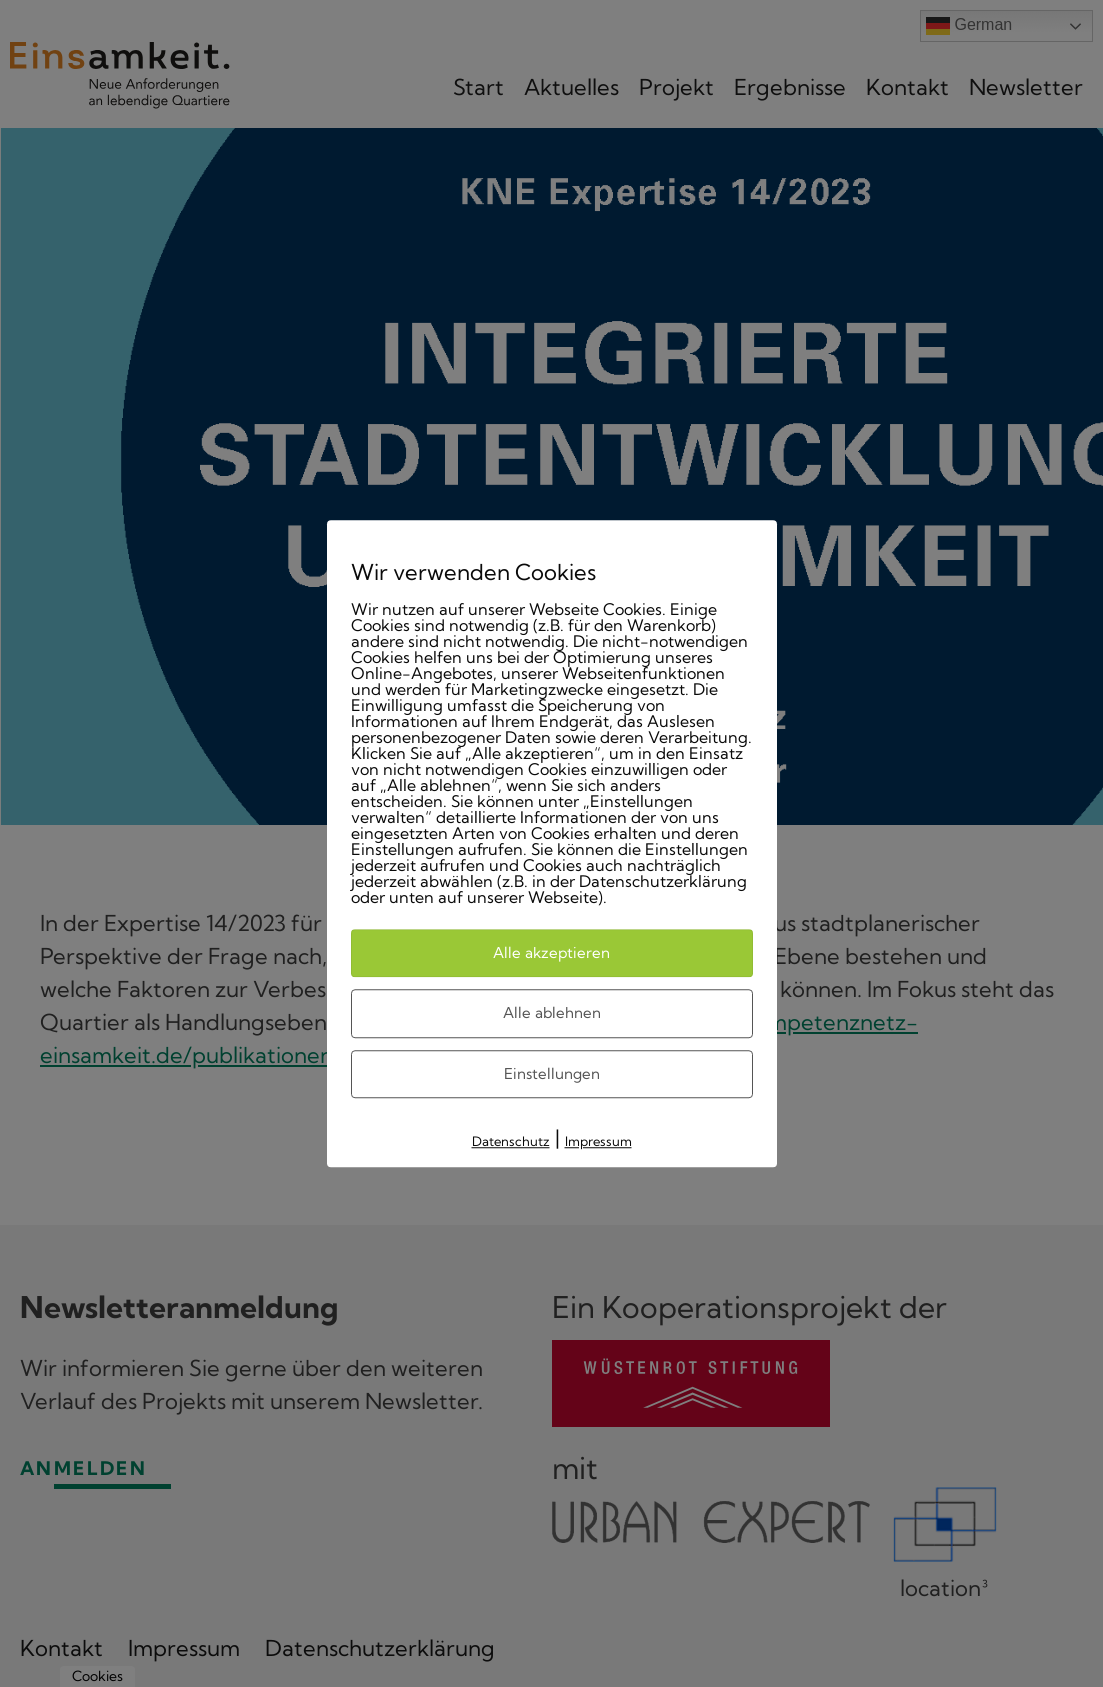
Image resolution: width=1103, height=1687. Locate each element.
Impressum (598, 1141)
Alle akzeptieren (551, 952)
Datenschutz (511, 1141)
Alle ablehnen (552, 1012)
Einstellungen (552, 1073)
